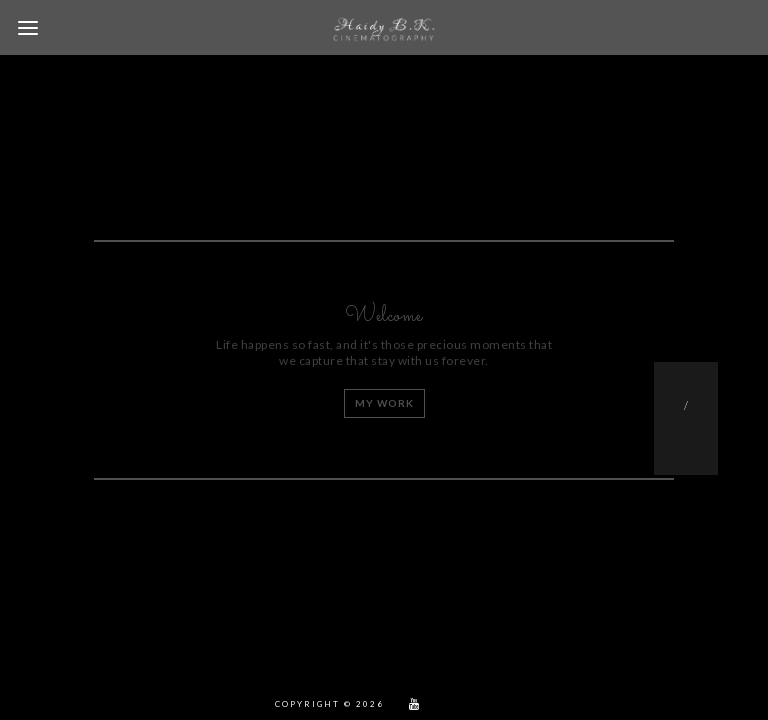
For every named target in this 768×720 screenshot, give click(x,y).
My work (384, 403)
